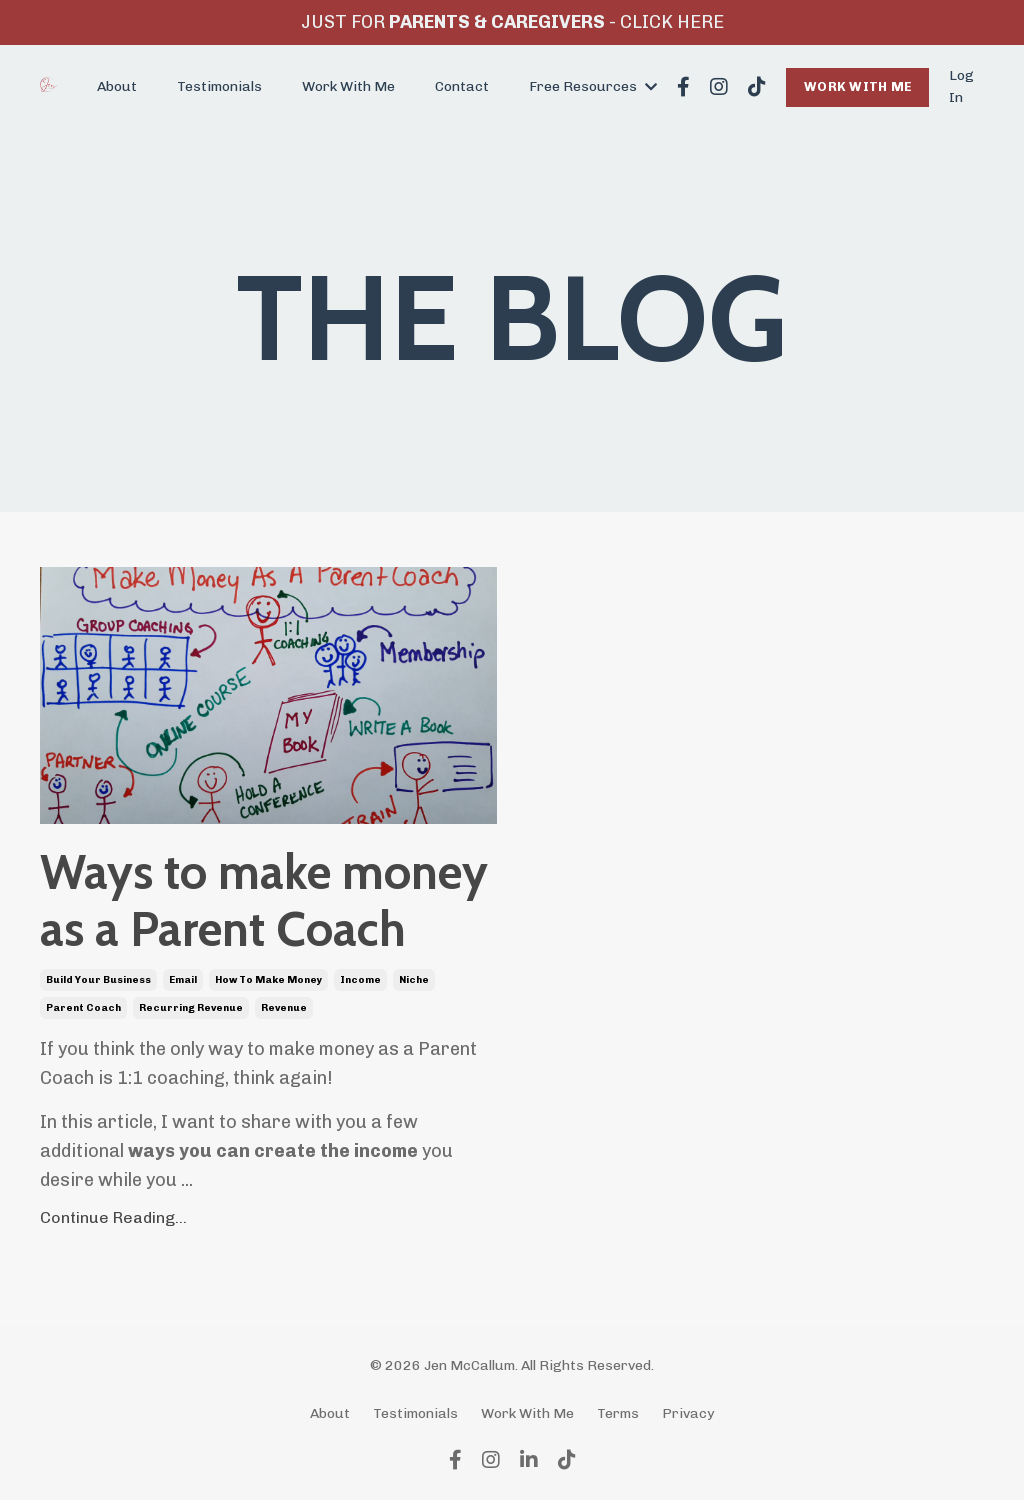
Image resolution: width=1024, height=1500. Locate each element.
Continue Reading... (113, 1217)
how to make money (268, 980)
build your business (98, 980)
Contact (462, 86)
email (183, 980)
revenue (284, 1008)
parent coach (83, 1008)
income (360, 980)
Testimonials (219, 86)
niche (414, 980)
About (117, 86)
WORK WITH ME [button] (857, 86)
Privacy (688, 1413)
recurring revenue (191, 1008)
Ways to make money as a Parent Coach (264, 901)
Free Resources (593, 86)
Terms (618, 1413)
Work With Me (348, 86)
